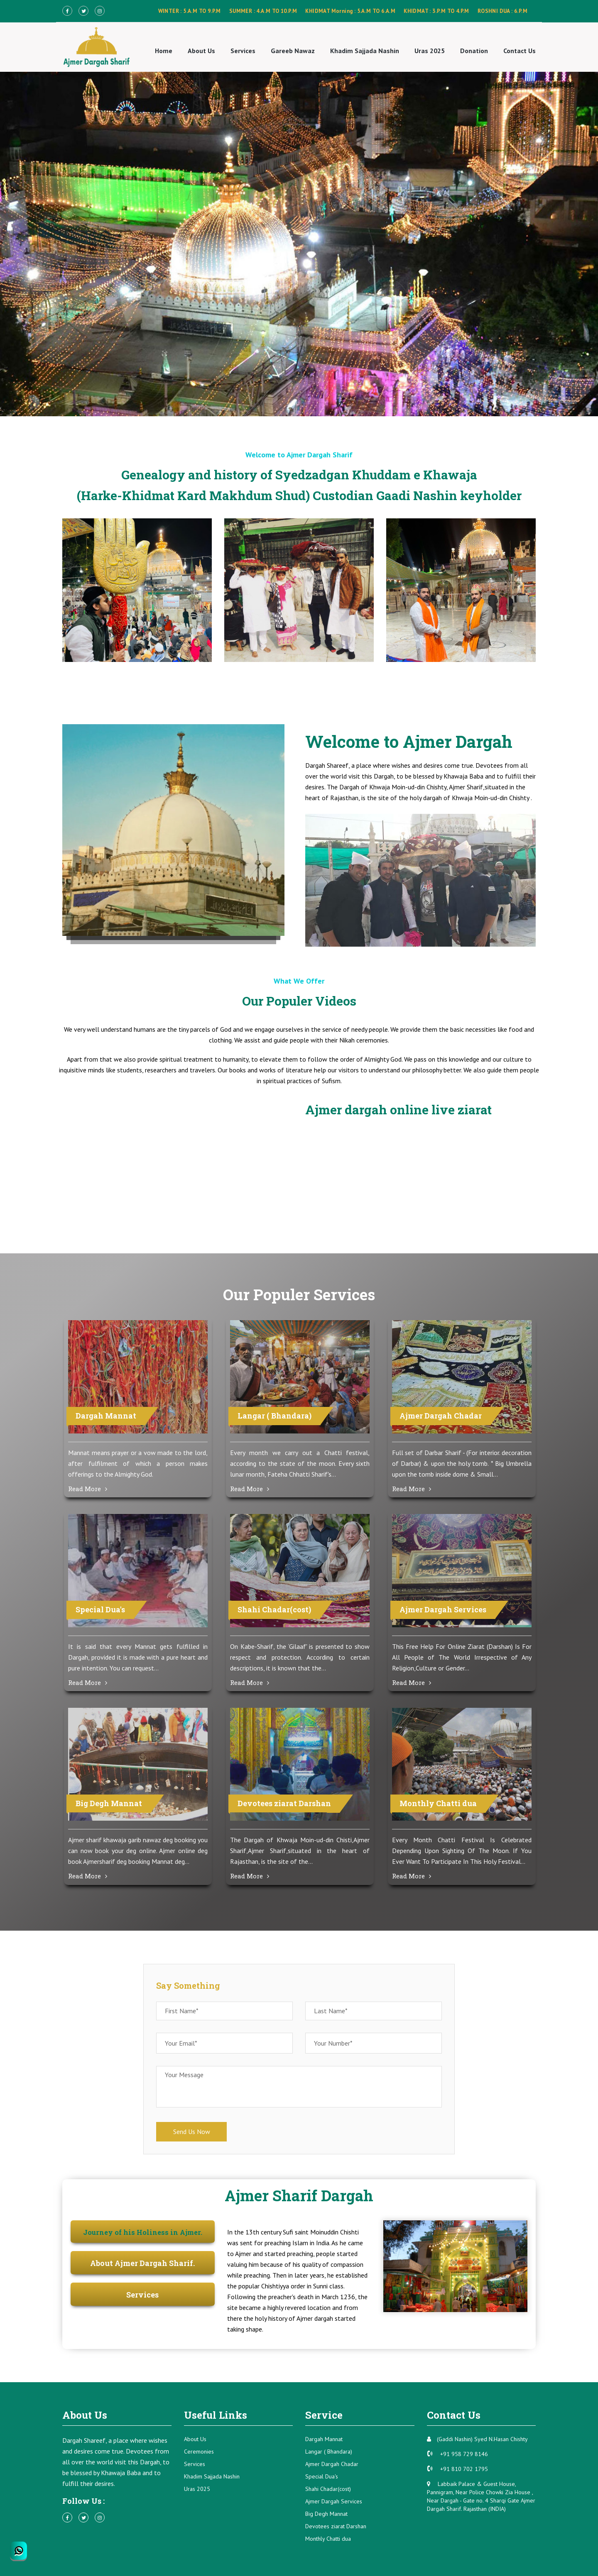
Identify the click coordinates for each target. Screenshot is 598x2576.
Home (163, 50)
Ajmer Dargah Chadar (331, 2464)
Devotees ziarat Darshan (335, 2526)
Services (242, 50)
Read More (87, 1489)
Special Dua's (321, 2476)
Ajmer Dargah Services (333, 2501)
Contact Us (519, 50)
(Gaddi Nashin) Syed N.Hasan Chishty (477, 2439)
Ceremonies (199, 2451)
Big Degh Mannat (326, 2513)
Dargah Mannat (324, 2439)
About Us (201, 50)
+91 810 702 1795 (457, 2469)
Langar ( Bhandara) (328, 2451)
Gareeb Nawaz (293, 50)
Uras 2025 (429, 50)
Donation (474, 50)
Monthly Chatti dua (328, 2538)
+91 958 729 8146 (457, 2454)
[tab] (143, 2233)
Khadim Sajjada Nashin (364, 50)
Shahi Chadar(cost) (328, 2489)
